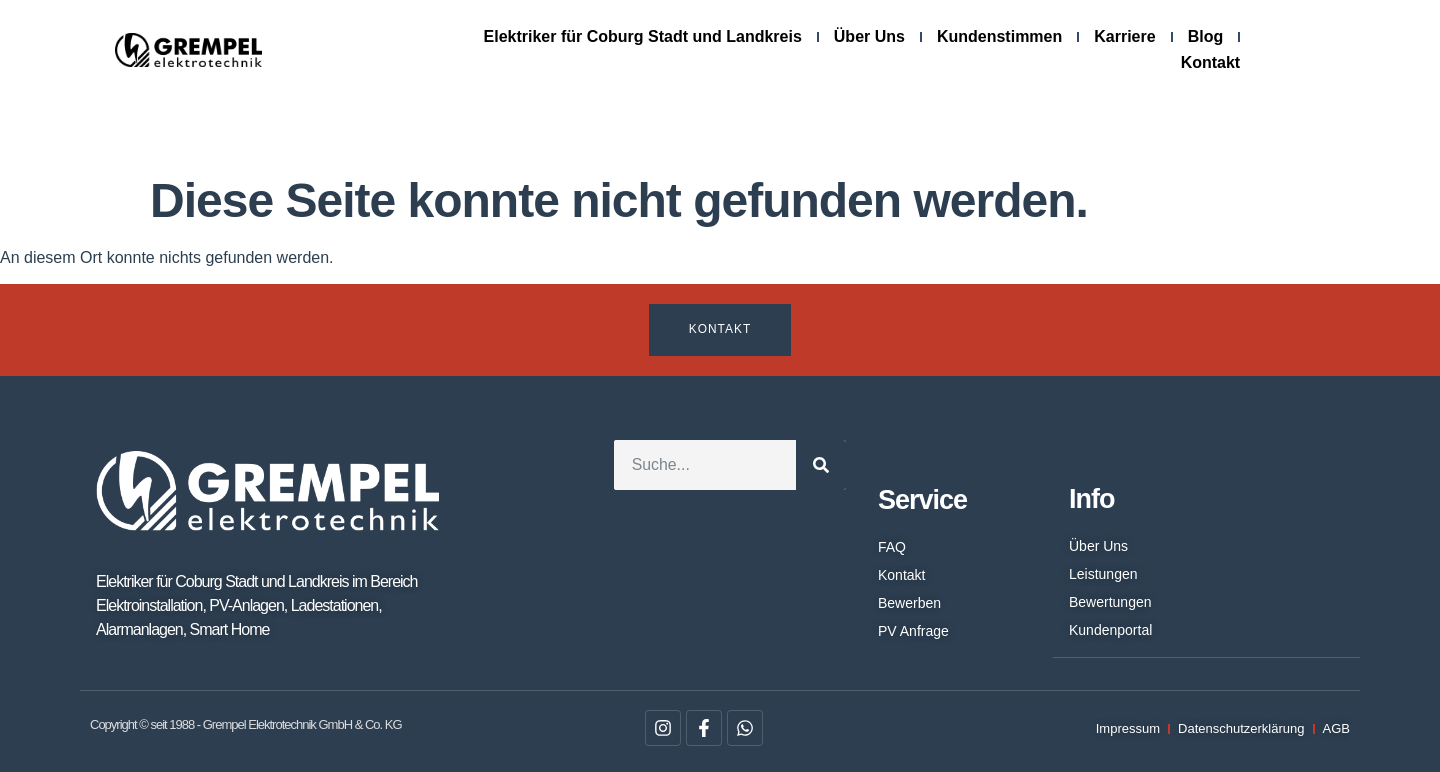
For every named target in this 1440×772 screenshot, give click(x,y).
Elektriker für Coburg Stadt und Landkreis (643, 36)
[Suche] (821, 465)
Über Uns (869, 36)
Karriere (1124, 36)
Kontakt (1211, 62)
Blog (1206, 36)
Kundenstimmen (999, 36)
